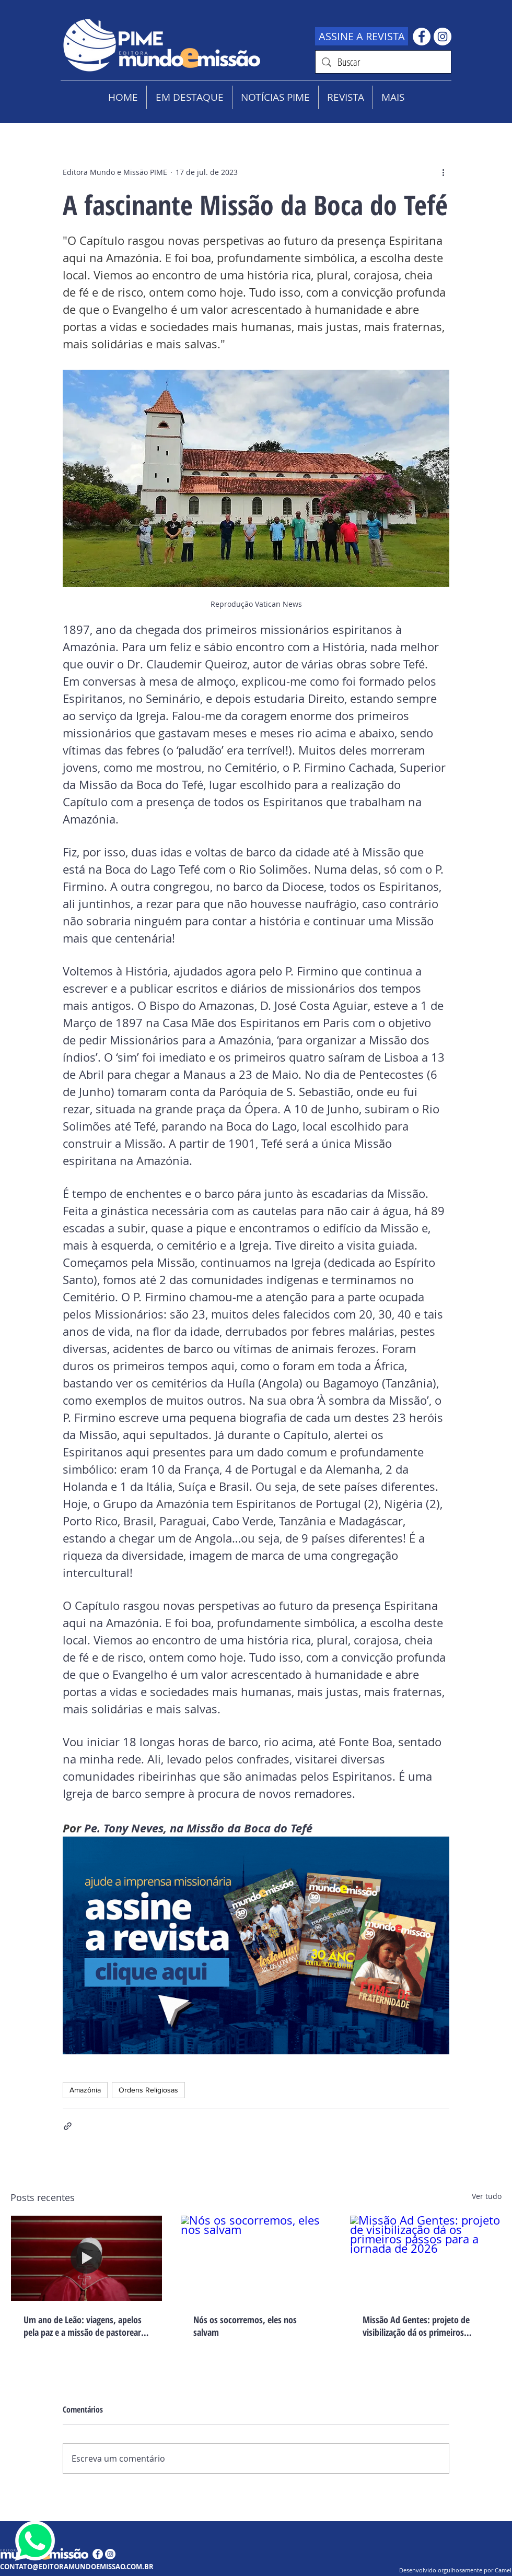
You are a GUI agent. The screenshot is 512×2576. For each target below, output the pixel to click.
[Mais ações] (443, 172)
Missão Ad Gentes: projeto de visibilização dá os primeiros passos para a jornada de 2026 (417, 2325)
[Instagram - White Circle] (442, 36)
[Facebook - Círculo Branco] (421, 36)
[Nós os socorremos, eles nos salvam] (256, 2258)
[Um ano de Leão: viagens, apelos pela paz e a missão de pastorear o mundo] (86, 2258)
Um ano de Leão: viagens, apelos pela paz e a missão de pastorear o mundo (86, 2325)
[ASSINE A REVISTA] (361, 36)
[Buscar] (383, 62)
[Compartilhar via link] (68, 2126)
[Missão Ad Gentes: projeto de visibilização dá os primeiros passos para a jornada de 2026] (425, 2258)
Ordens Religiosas (148, 2090)
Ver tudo (487, 2196)
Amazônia (85, 2090)
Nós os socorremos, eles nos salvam (245, 2325)
